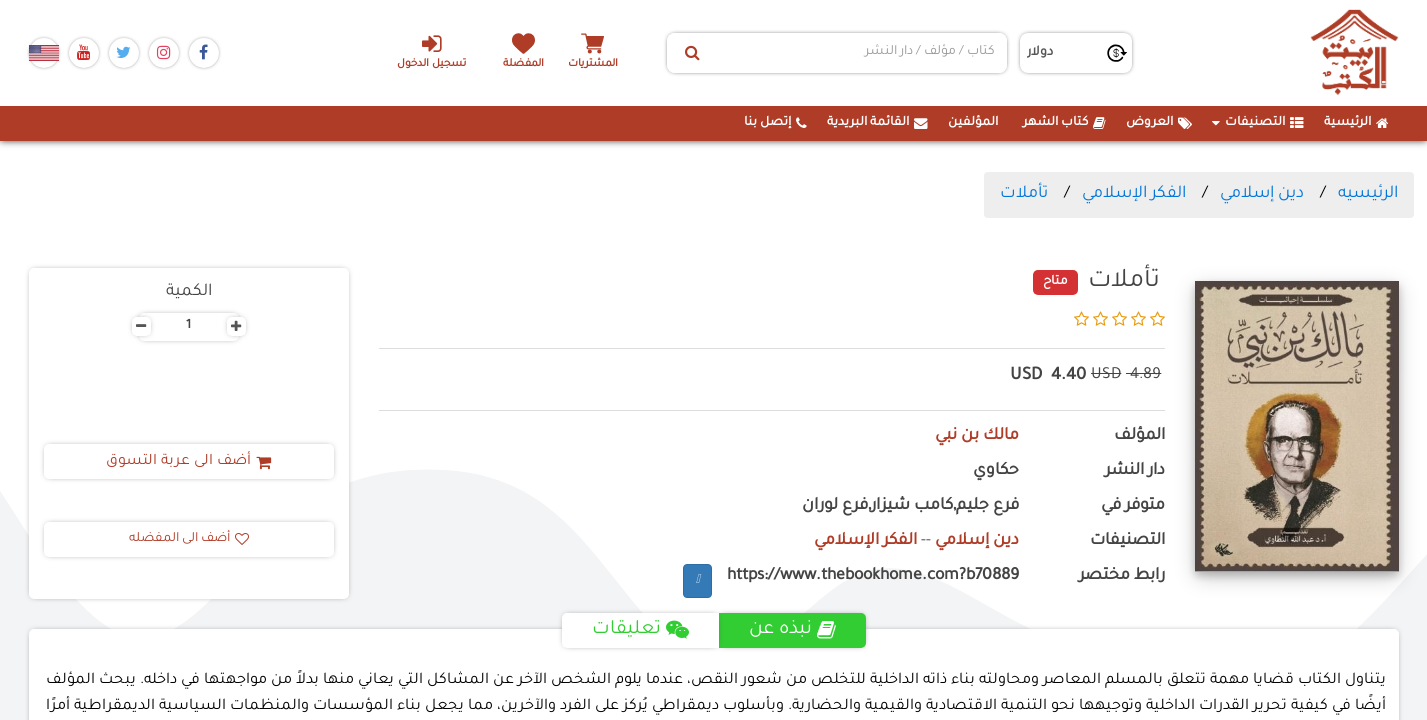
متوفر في (1133, 506)
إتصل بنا (775, 123)
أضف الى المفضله (189, 539)
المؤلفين (973, 123)
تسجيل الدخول (431, 51)
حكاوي (996, 471)
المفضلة (523, 64)
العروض (1159, 123)
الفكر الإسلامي (1134, 194)
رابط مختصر (1122, 576)
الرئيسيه (1368, 194)
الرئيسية (1356, 123)
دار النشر (1135, 471)
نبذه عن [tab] (792, 630)
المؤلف (1139, 436)
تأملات (1024, 194)
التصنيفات (1258, 123)
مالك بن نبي (977, 436)
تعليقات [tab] (640, 630)
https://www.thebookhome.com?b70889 (873, 576)
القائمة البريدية (877, 123)
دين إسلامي (1262, 194)
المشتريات (593, 64)
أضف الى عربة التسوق (188, 462)
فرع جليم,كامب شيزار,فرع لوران (910, 506)
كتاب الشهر (1064, 123)
